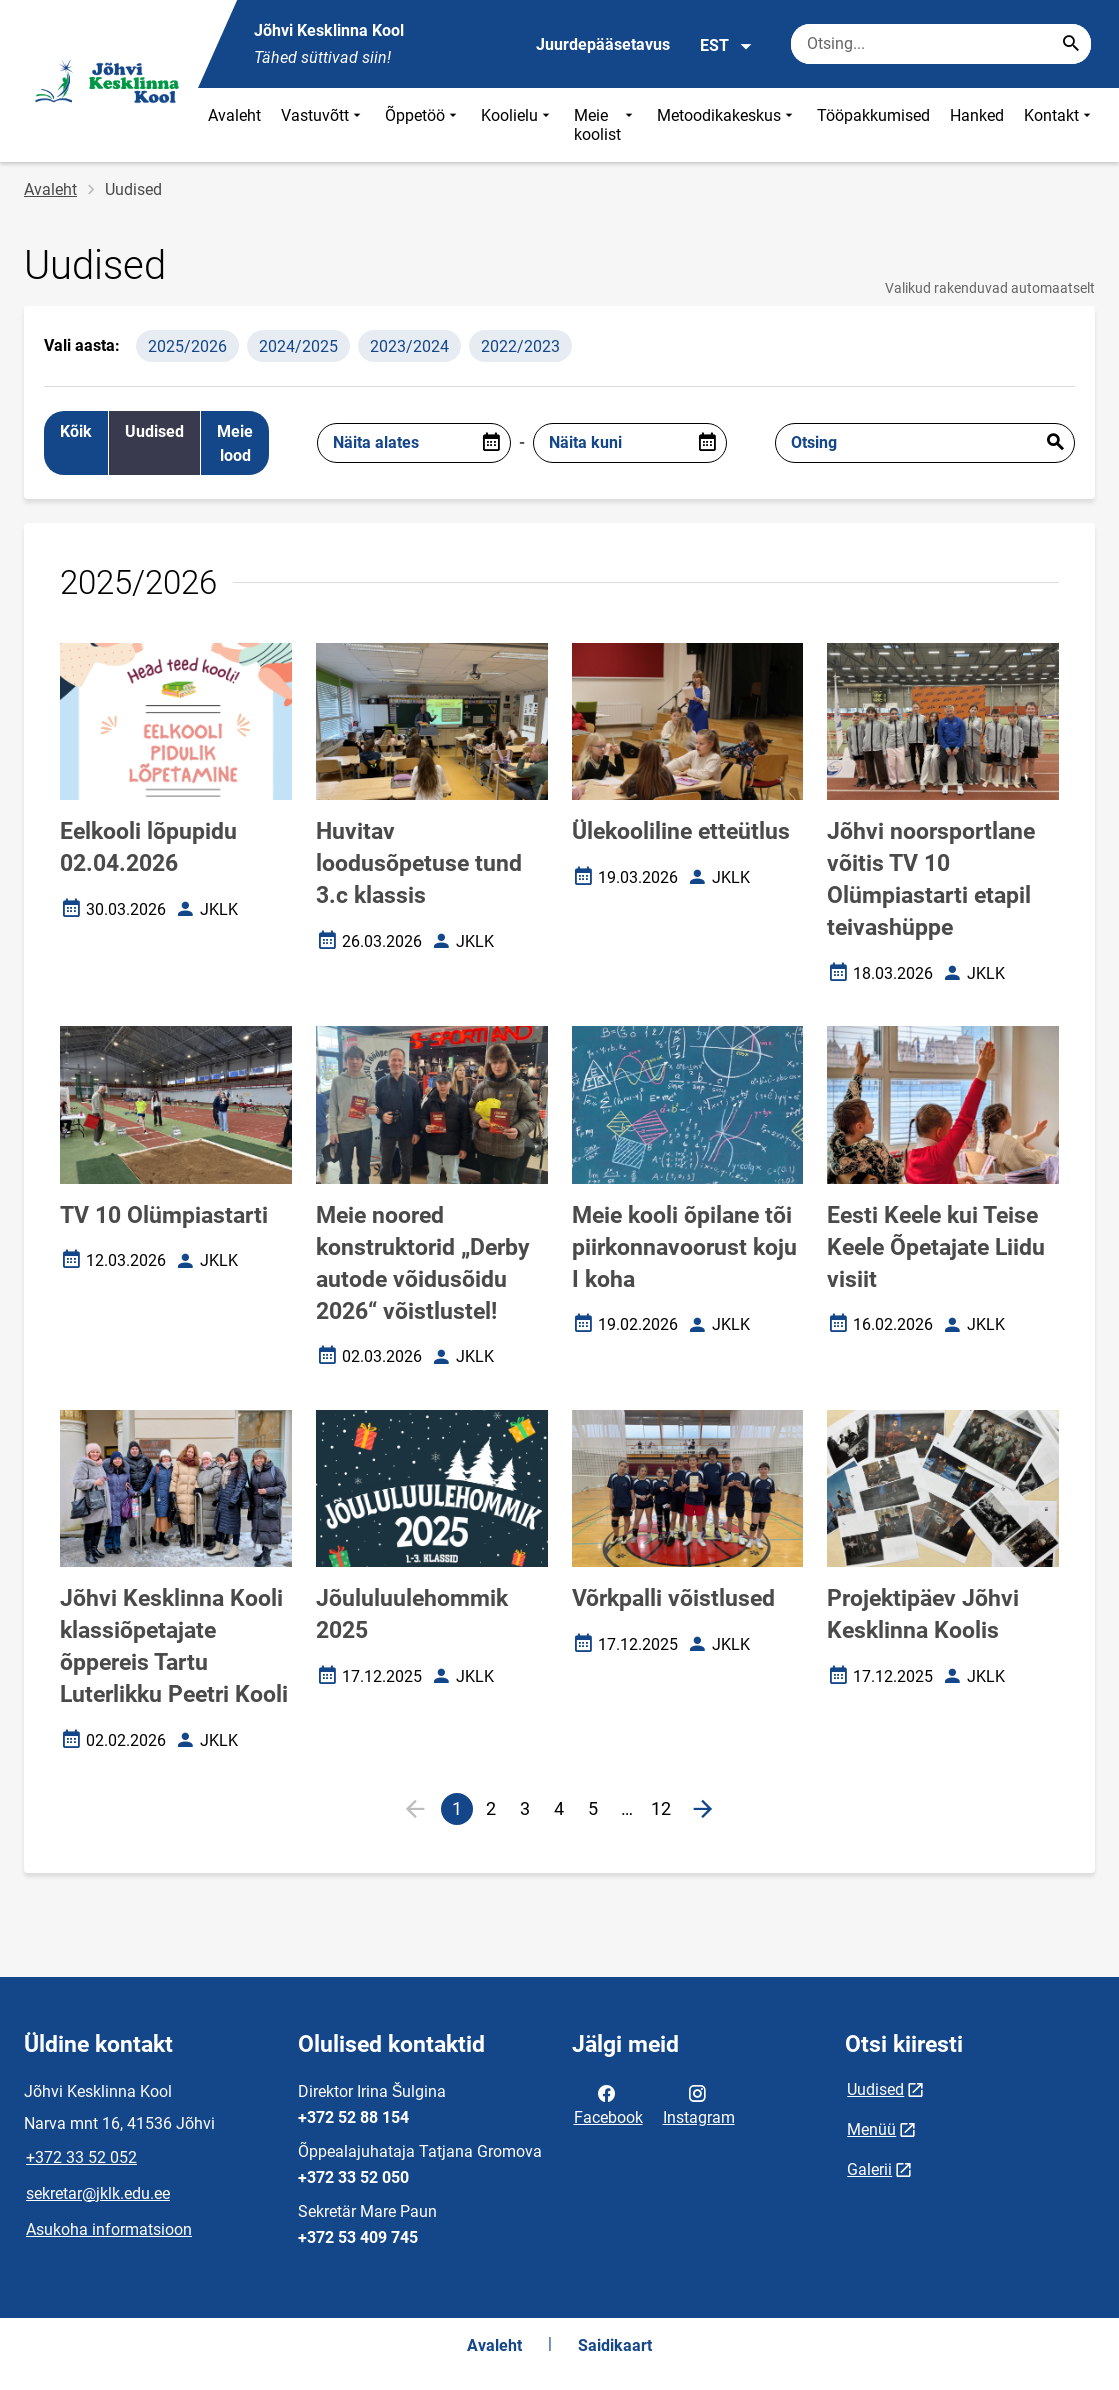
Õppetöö (423, 125)
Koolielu (517, 125)
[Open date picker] (491, 443)
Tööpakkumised (873, 115)
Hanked (977, 115)
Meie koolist (605, 125)
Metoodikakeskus (727, 125)
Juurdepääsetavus (603, 44)
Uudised (875, 2089)
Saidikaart (615, 2345)
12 (664, 1811)
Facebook (608, 2104)
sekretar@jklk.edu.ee (98, 2193)
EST (726, 46)
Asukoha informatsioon (109, 2229)
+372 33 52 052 (81, 2157)
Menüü (871, 2129)
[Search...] (1071, 44)
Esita (1055, 443)
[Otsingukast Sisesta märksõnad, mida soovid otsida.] (941, 44)
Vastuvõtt (323, 125)
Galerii (869, 2169)
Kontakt (1059, 125)
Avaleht (234, 115)
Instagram (699, 2104)
